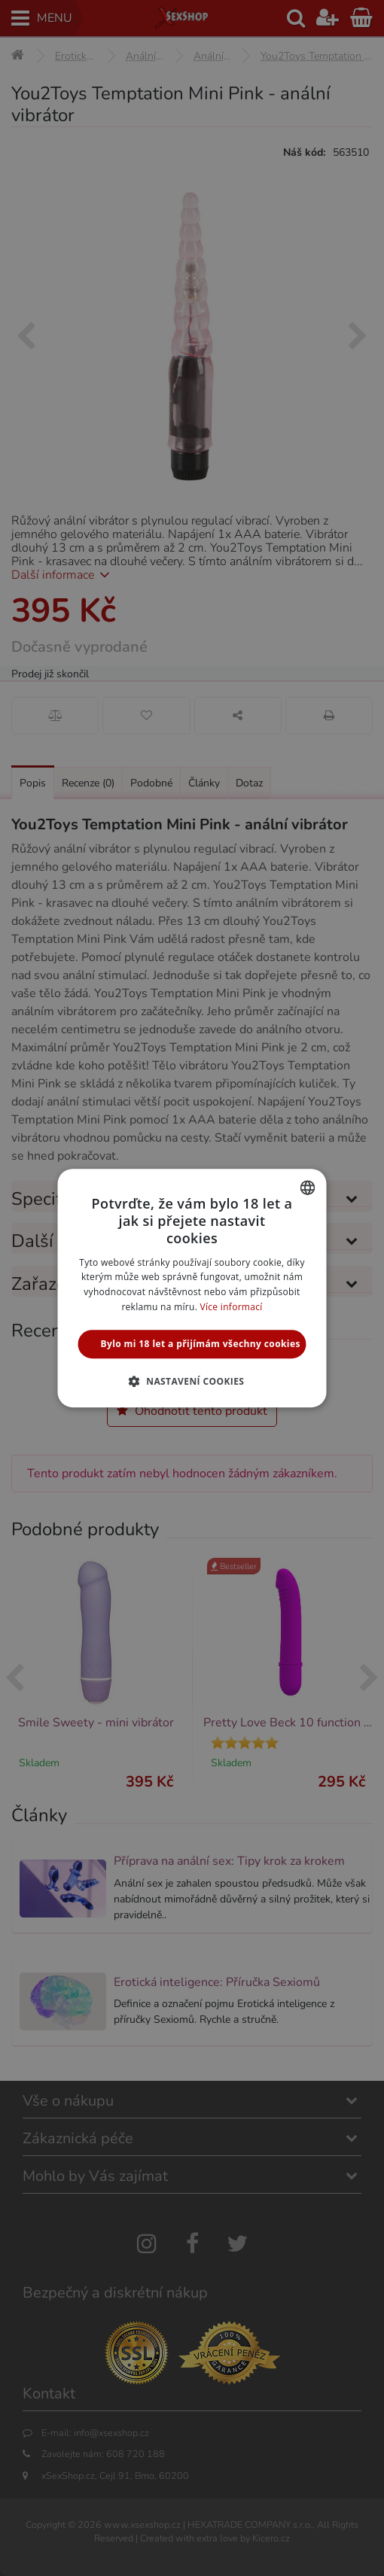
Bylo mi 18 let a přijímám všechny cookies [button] (200, 1343)
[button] (192, 1380)
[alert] (192, 1288)
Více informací (231, 1306)
